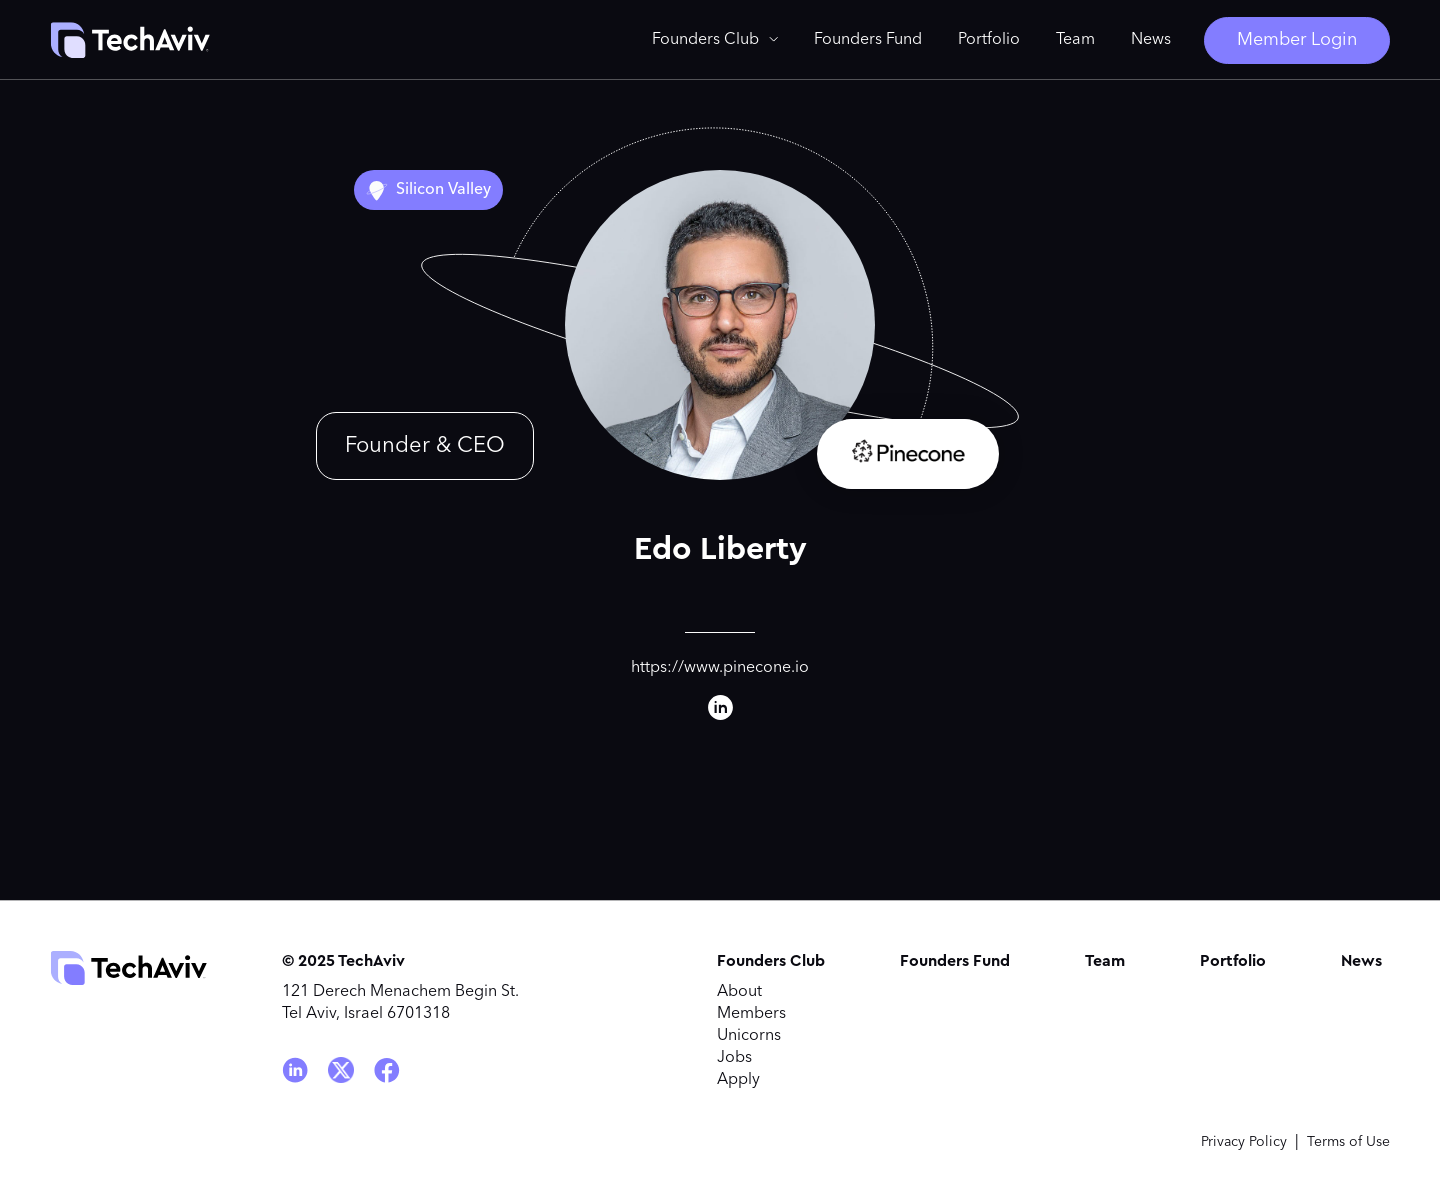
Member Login (1297, 40)
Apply (738, 1080)
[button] (715, 40)
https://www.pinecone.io (720, 668)
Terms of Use (1348, 1142)
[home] (130, 40)
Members (751, 1014)
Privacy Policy (1244, 1142)
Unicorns (749, 1036)
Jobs (734, 1058)
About (739, 992)
